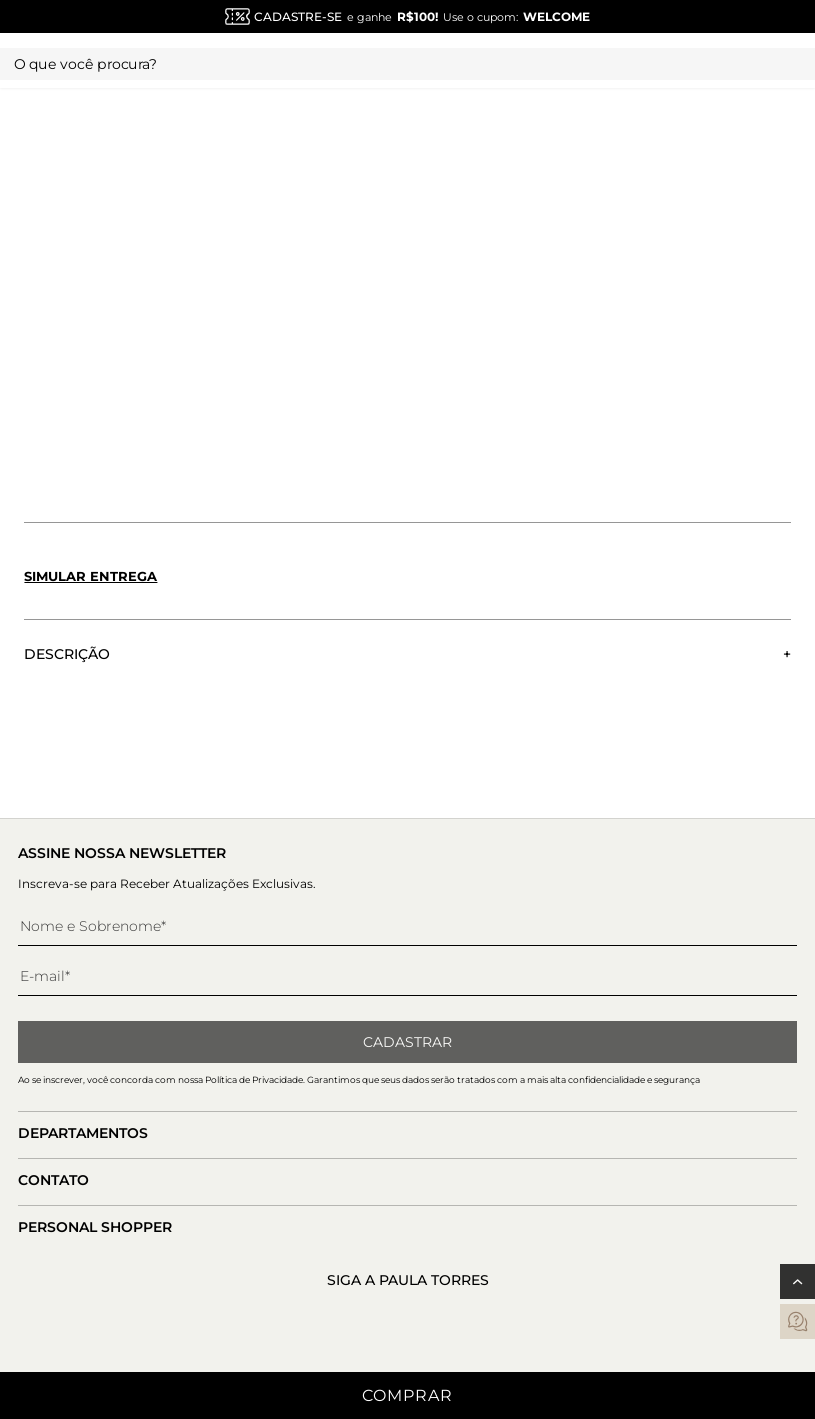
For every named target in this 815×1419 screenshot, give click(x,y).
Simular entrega (90, 576)
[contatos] (797, 1321)
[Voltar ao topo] (797, 1281)
